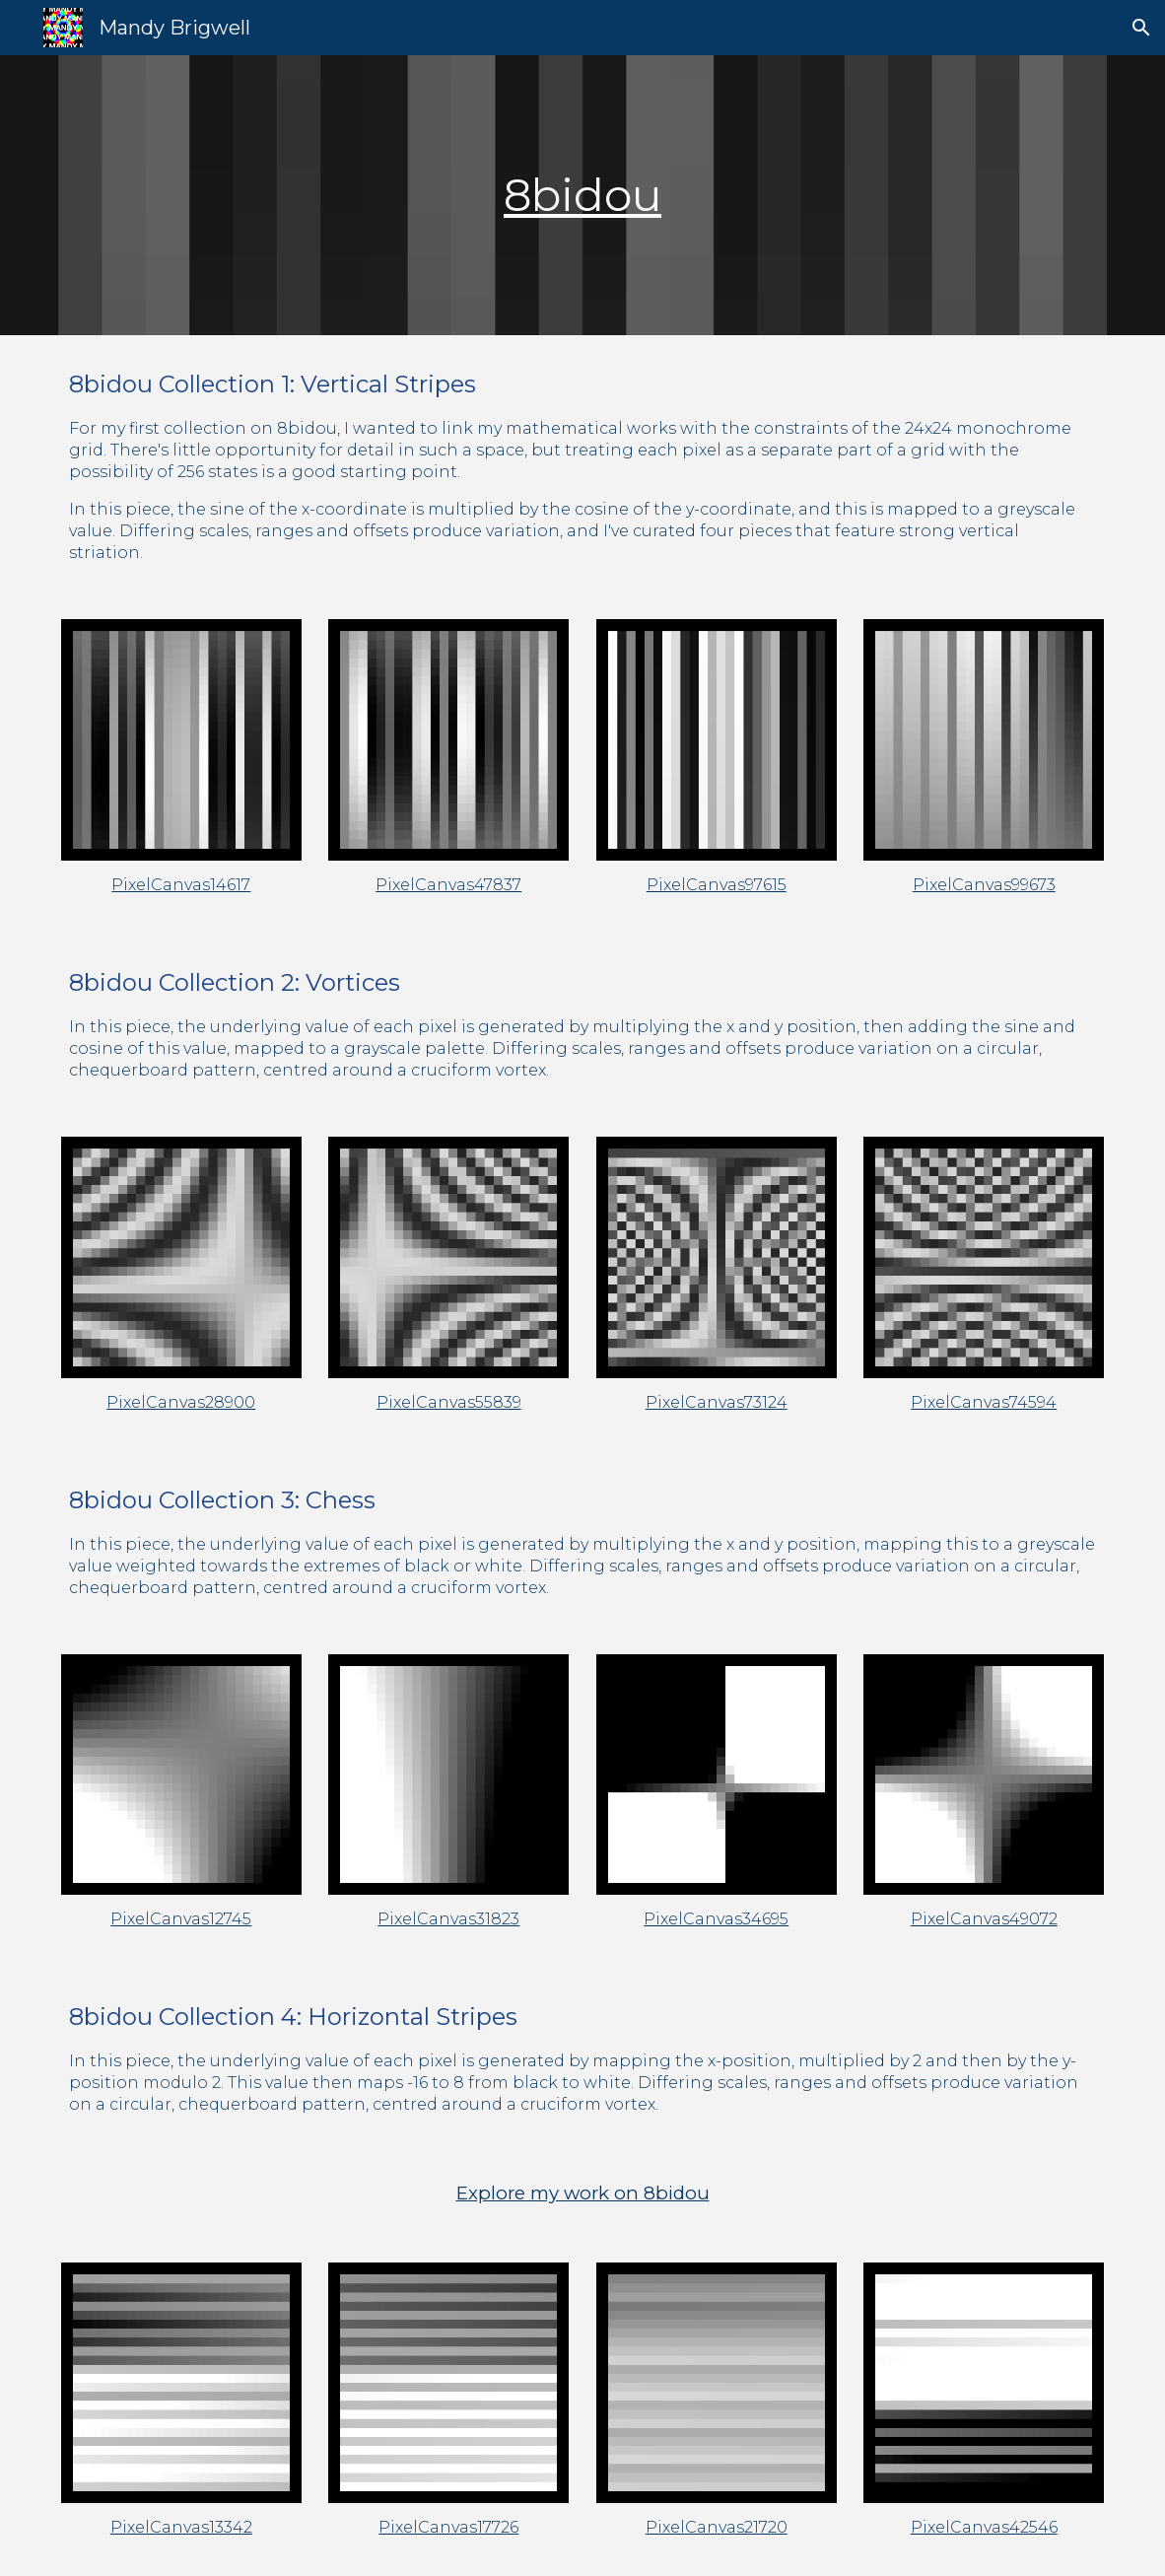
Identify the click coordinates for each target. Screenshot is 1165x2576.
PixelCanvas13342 (181, 2527)
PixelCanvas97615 (717, 884)
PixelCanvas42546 (984, 2527)
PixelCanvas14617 (180, 884)
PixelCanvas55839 (449, 1402)
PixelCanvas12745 (180, 1919)
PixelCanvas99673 (984, 884)
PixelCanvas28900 (180, 1402)
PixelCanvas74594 (984, 1402)
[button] (1141, 27)
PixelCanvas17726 (448, 2527)
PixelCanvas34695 (716, 1919)
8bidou (582, 195)
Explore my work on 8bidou (583, 2193)
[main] (583, 196)
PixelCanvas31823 (448, 1919)
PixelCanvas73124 (717, 1402)
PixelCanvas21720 (717, 2527)
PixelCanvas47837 (448, 884)
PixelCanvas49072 (984, 1919)
